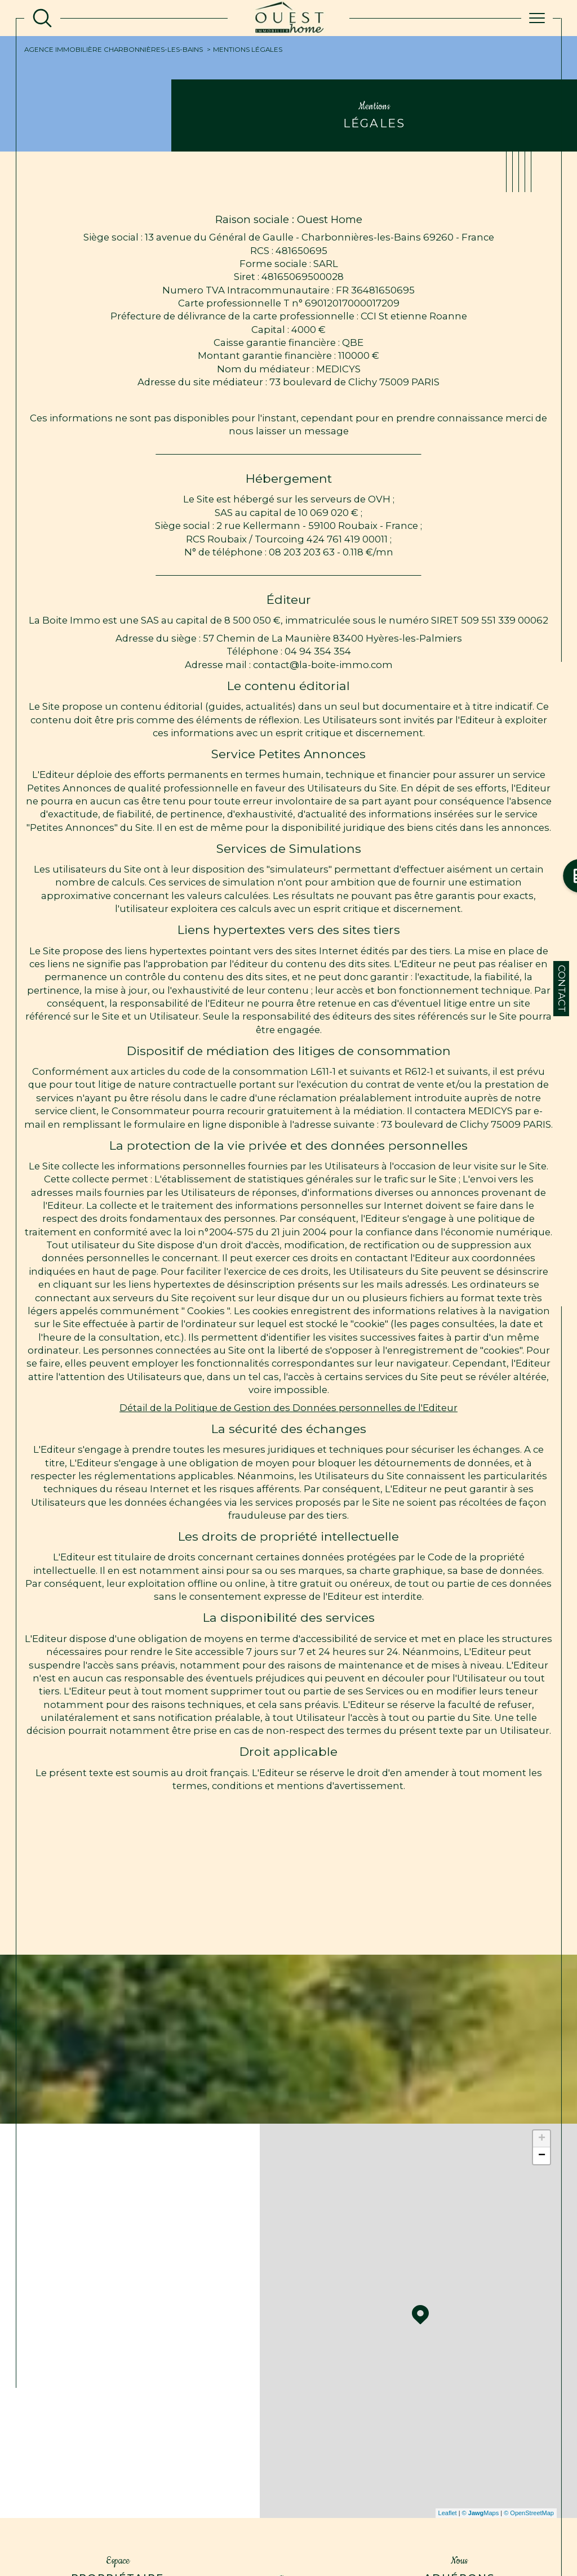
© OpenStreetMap (529, 2513)
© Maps (480, 2513)
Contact (561, 988)
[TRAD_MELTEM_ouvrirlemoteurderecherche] (42, 18)
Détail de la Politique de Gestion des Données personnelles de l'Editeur (288, 1407)
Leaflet (447, 2513)
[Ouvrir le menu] (537, 18)
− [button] (541, 2155)
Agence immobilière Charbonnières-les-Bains (113, 50)
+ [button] (541, 2138)
